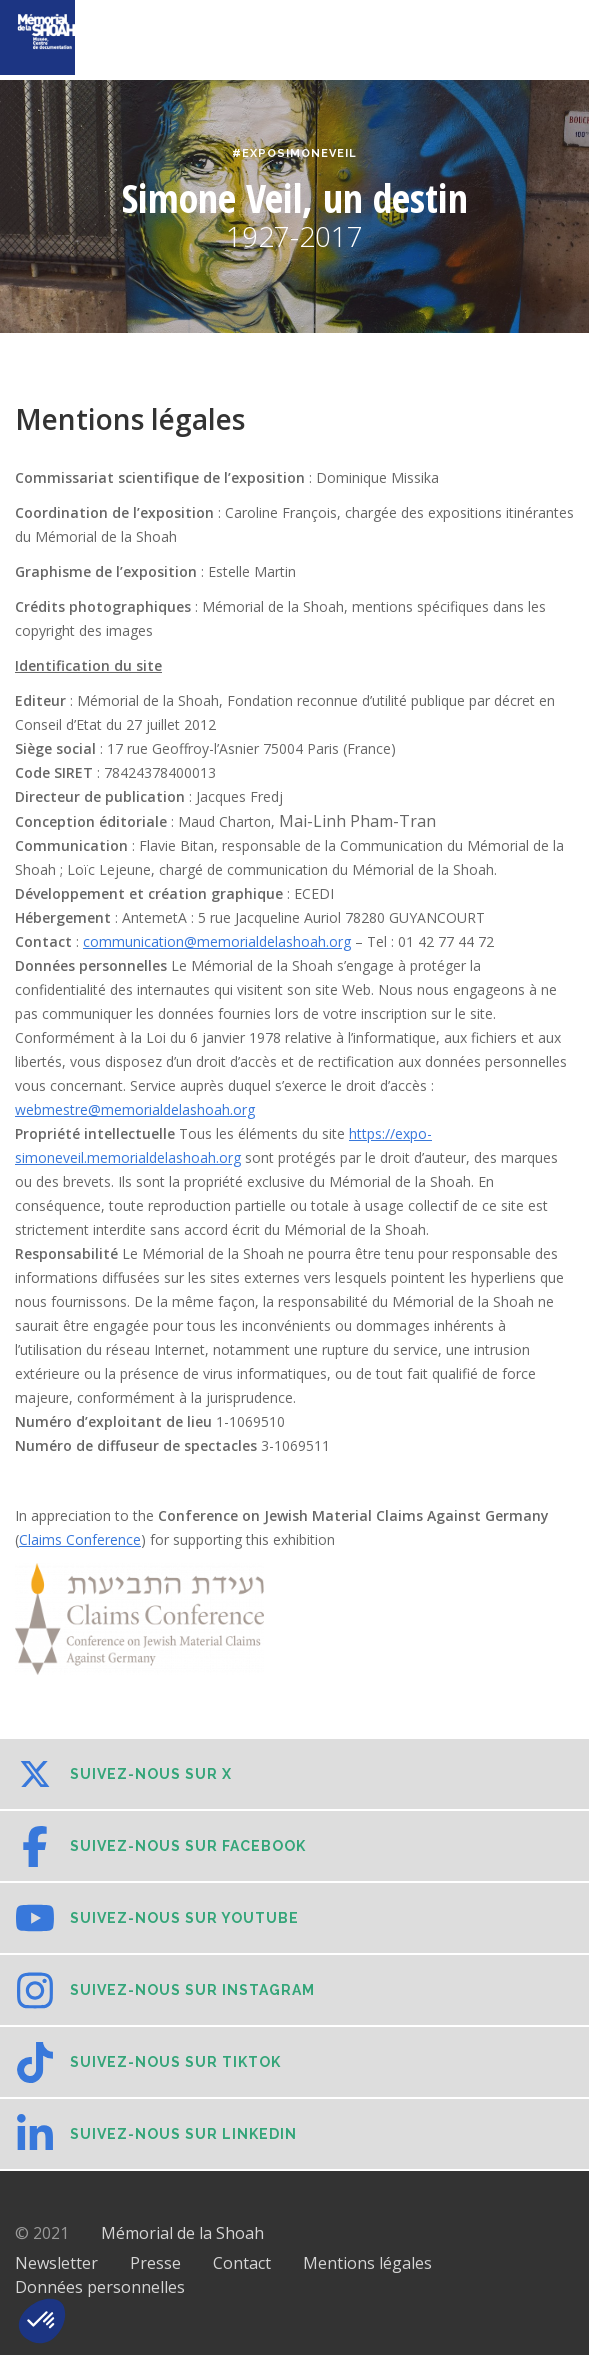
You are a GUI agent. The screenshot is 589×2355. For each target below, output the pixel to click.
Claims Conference (80, 1539)
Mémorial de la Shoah (182, 2233)
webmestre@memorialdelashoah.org (135, 1109)
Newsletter (56, 2263)
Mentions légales (367, 2263)
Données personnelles (100, 2287)
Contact (242, 2263)
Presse (155, 2263)
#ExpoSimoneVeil (294, 153)
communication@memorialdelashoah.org (217, 941)
